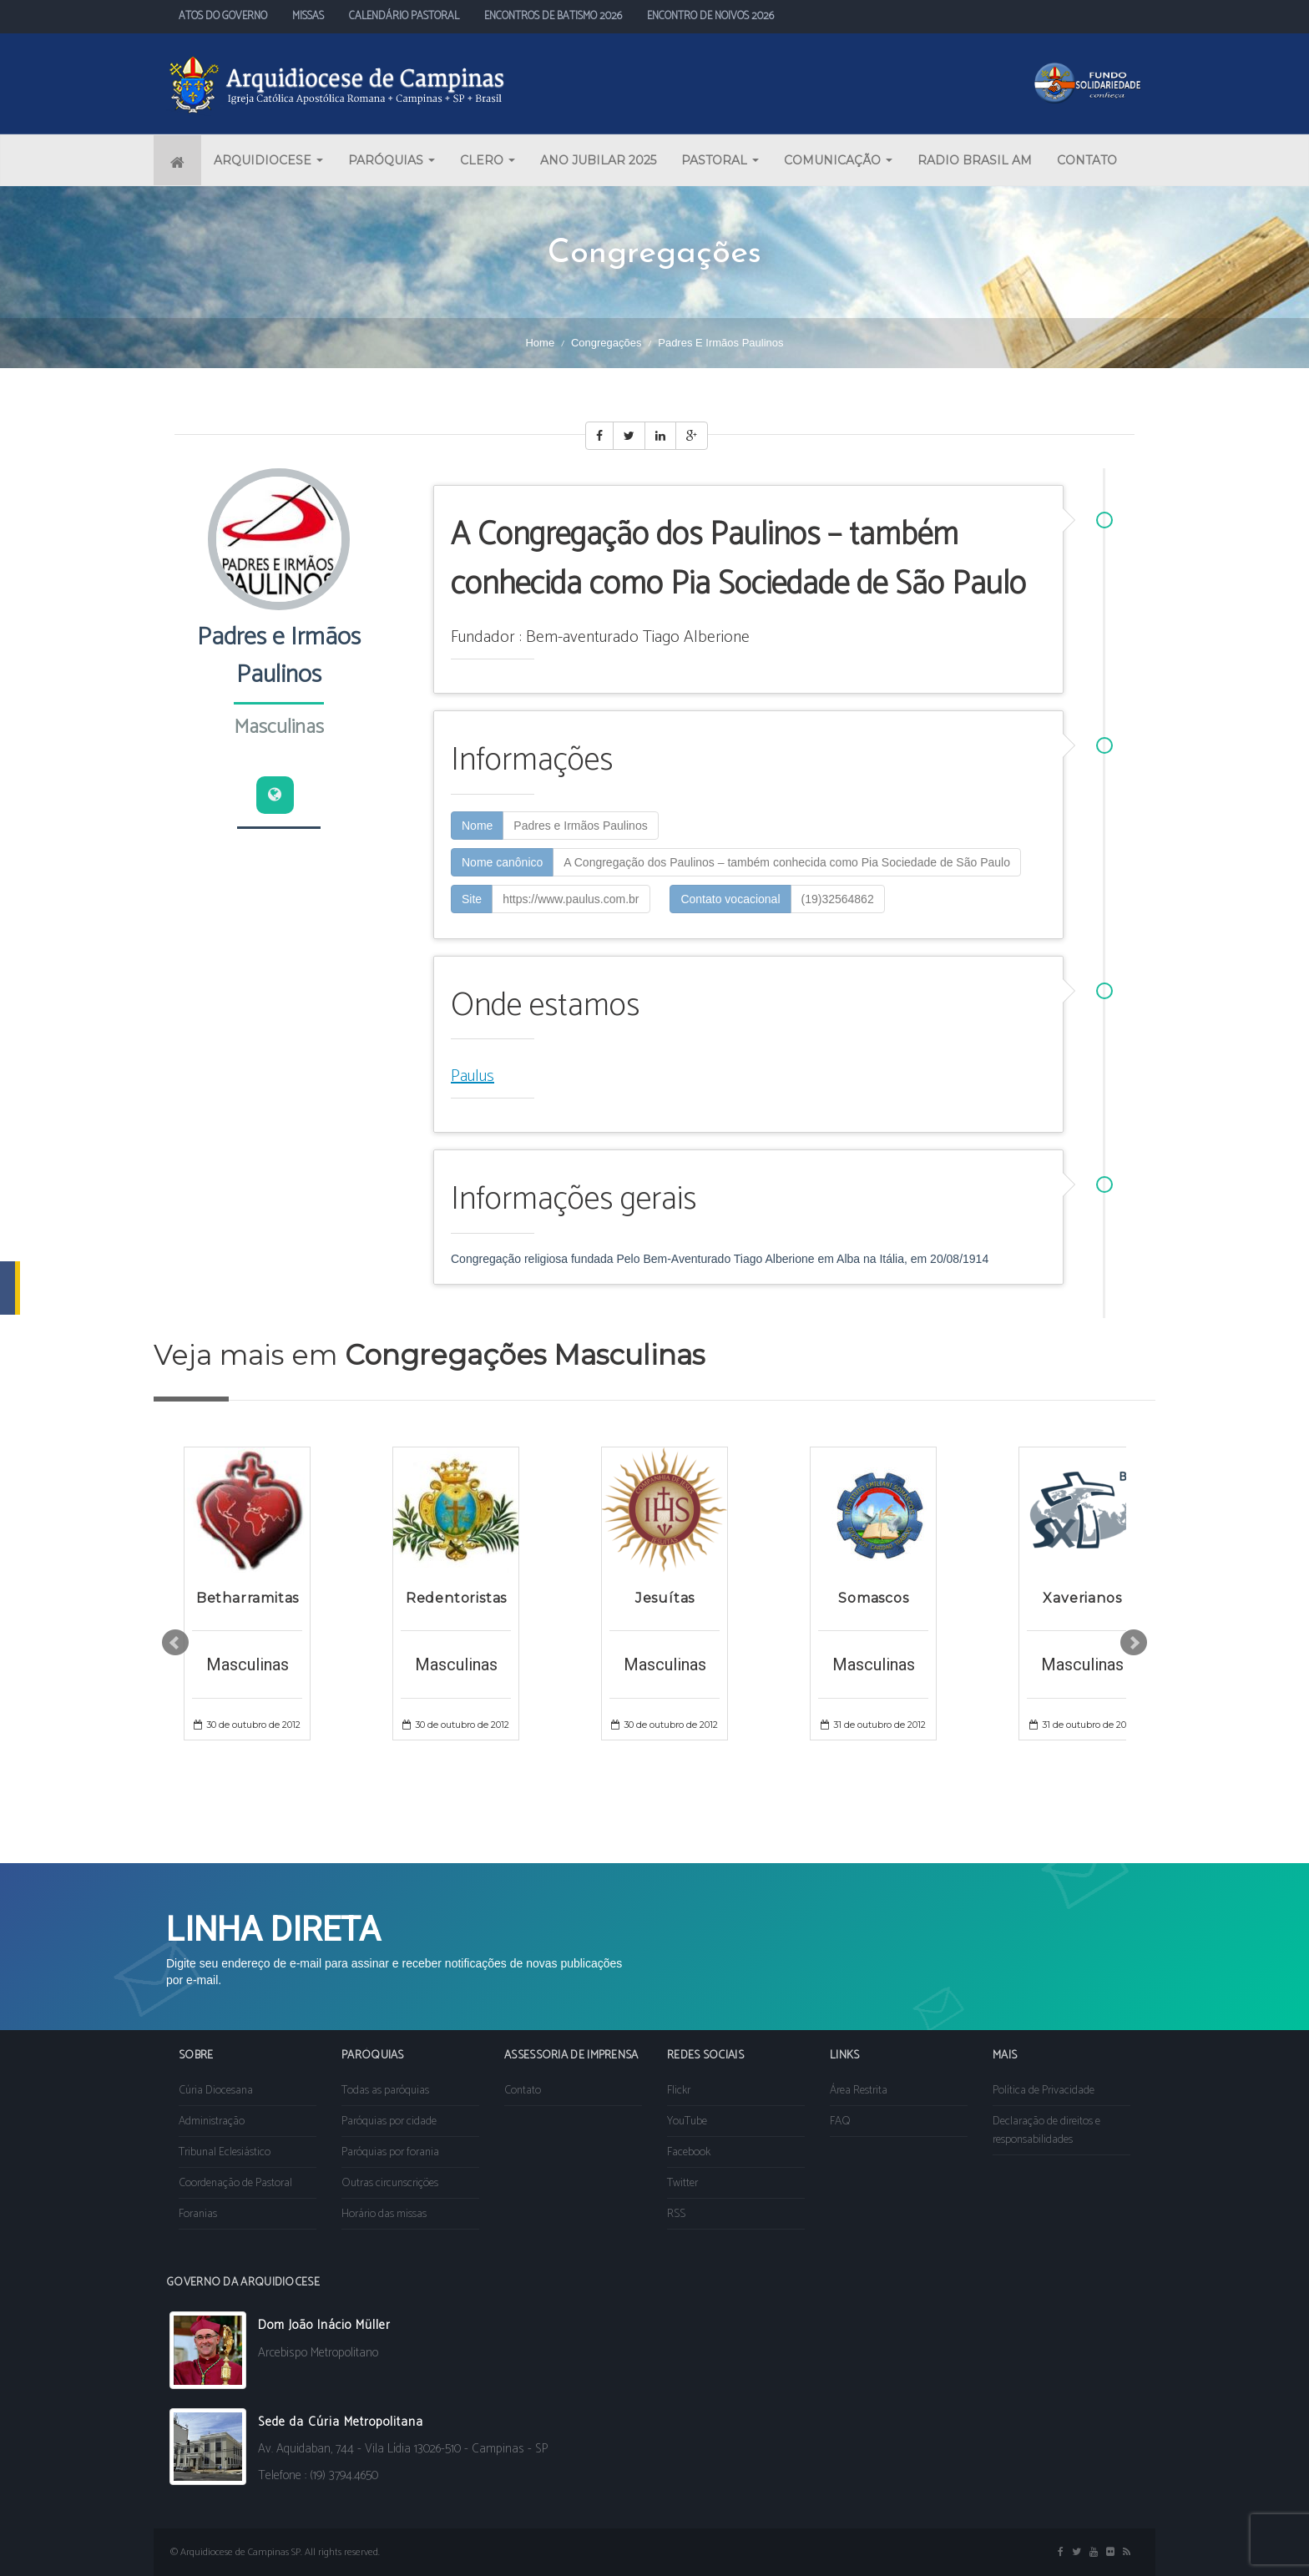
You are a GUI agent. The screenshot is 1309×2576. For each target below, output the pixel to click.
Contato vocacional (730, 899)
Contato (522, 2090)
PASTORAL (720, 160)
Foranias (198, 2214)
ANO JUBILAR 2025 (598, 160)
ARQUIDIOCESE (268, 160)
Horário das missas (384, 2214)
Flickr (678, 2090)
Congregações (606, 342)
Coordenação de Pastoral (235, 2183)
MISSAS (308, 16)
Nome (477, 825)
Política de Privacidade (1043, 2090)
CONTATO (1087, 160)
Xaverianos (1082, 1598)
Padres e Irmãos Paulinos (580, 825)
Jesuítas (665, 1598)
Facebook (688, 2152)
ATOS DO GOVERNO (223, 16)
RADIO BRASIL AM (974, 160)
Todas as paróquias (385, 2090)
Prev (175, 1642)
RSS (676, 2214)
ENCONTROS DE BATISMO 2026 (553, 16)
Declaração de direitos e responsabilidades (1046, 2130)
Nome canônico (502, 862)
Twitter (682, 2183)
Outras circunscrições (389, 2183)
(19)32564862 (837, 899)
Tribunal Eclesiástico (224, 2152)
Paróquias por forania (390, 2152)
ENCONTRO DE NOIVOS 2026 (710, 16)
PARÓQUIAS (391, 160)
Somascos (873, 1598)
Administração (212, 2121)
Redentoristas (456, 1598)
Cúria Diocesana (216, 2090)
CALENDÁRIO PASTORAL (404, 16)
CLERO (487, 160)
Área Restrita (858, 2090)
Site (472, 899)
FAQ (840, 2121)
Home (539, 342)
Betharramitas (247, 1598)
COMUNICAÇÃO (838, 160)
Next (1133, 1642)
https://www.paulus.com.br (571, 899)
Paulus (472, 1076)
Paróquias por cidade (389, 2121)
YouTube (687, 2121)
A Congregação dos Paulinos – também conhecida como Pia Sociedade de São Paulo (787, 862)
